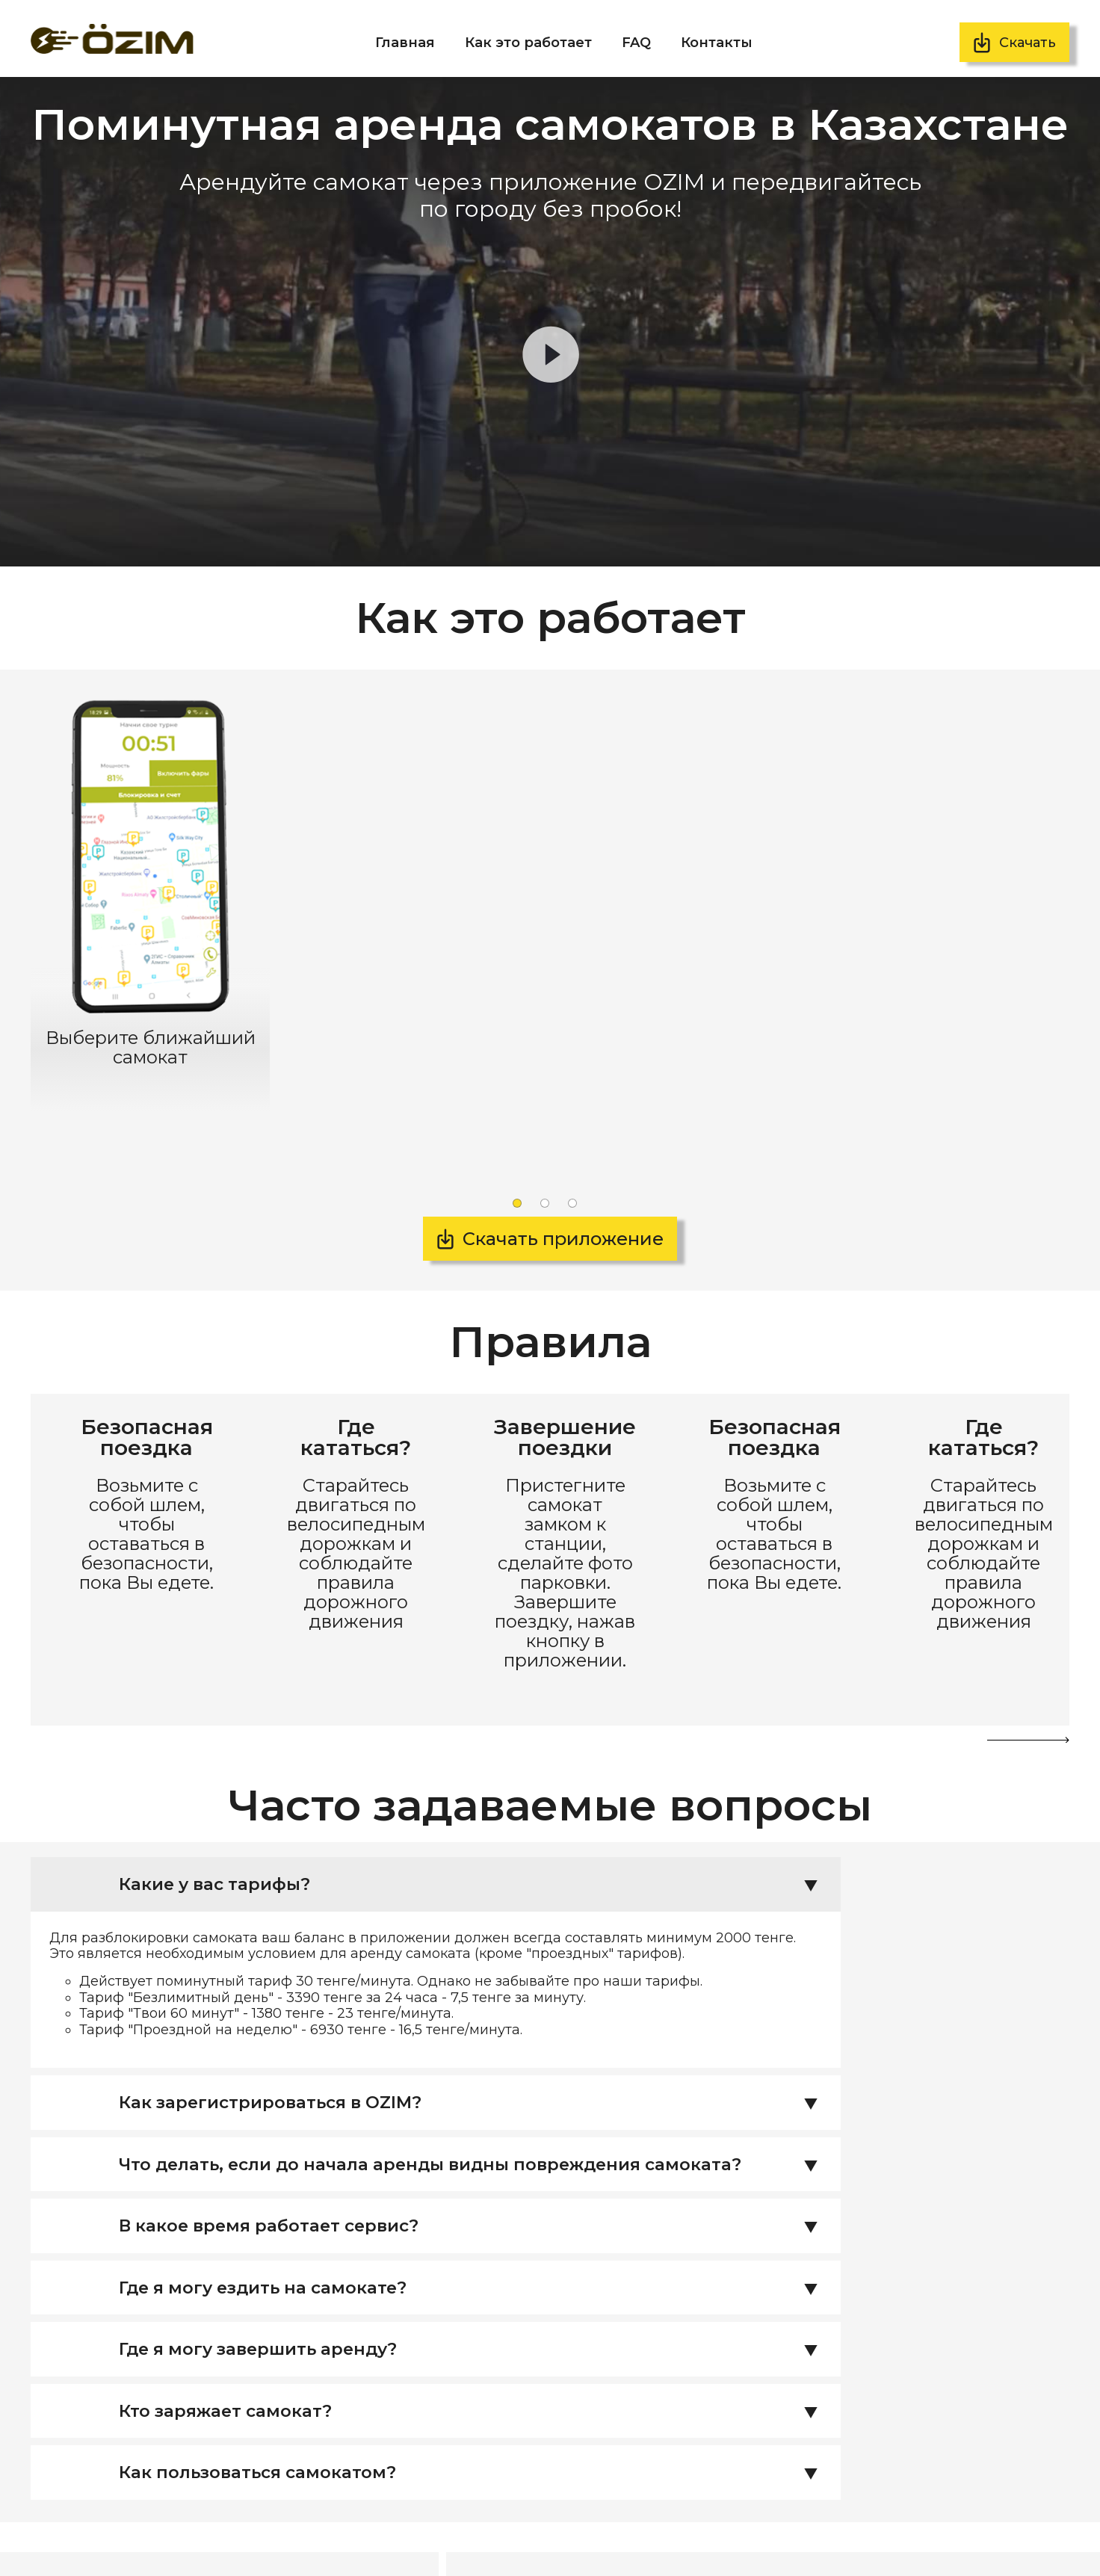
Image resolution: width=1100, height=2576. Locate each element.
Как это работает (528, 42)
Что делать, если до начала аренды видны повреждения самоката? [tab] (476, 1999)
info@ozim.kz (175, 2523)
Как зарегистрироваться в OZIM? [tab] (476, 1936)
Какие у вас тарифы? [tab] (476, 1717)
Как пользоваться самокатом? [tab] (476, 2312)
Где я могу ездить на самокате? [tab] (476, 2124)
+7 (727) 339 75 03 (187, 2505)
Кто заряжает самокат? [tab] (476, 2250)
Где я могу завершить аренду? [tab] (476, 2187)
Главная (405, 42)
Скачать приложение (563, 1195)
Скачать (1027, 42)
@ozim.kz (165, 2541)
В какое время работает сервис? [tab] (476, 2061)
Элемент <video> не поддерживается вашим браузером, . (550, 321)
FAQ (636, 42)
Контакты (717, 42)
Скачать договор (893, 2535)
